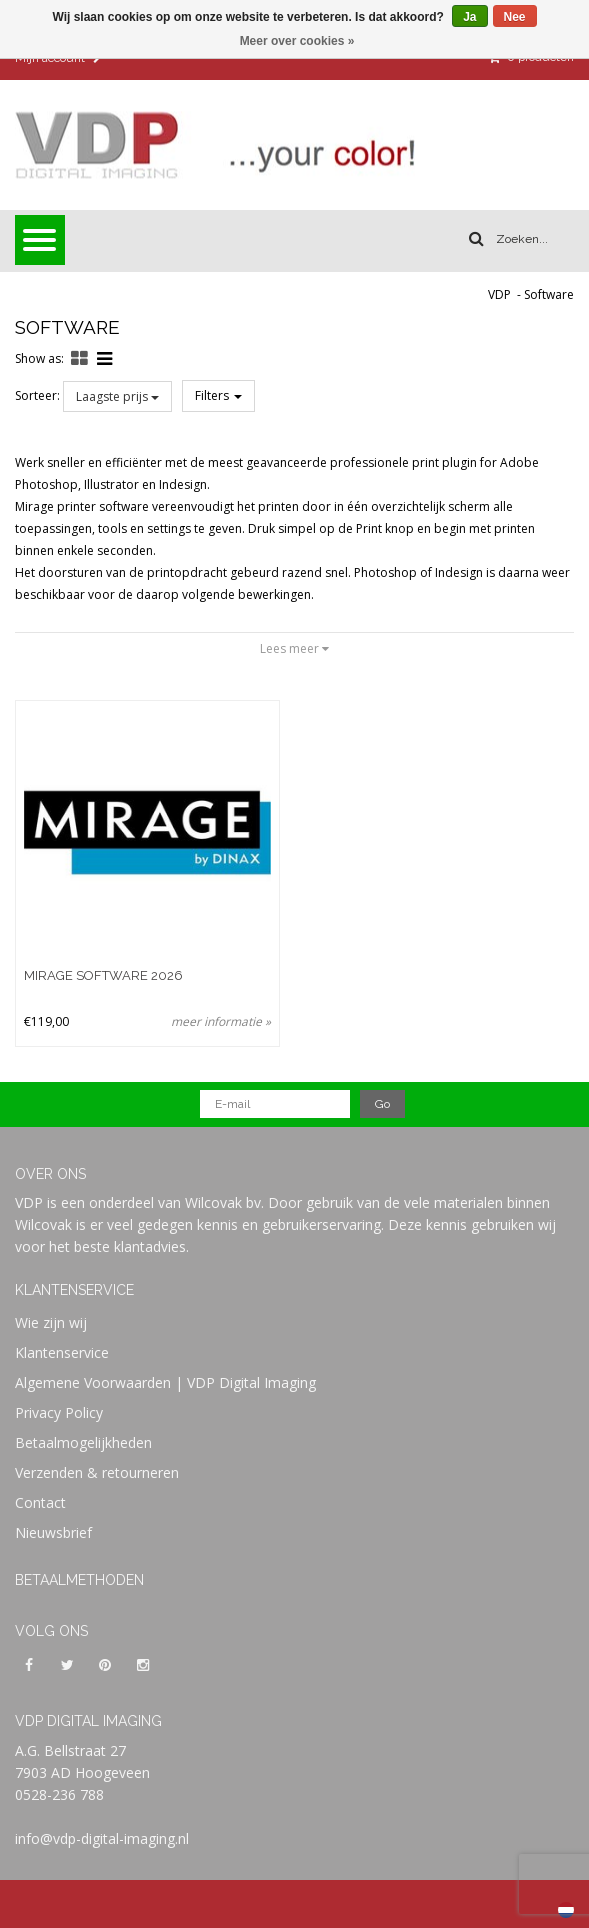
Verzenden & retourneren (97, 1472)
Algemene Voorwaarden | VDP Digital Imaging (165, 1382)
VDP (499, 294)
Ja (469, 17)
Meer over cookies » (297, 41)
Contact (40, 1502)
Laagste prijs (117, 396)
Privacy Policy (59, 1412)
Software (549, 294)
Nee (515, 17)
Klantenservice (62, 1352)
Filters (218, 395)
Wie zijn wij (51, 1322)
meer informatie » (221, 1021)
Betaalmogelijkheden (83, 1442)
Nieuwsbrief (53, 1532)
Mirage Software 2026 (103, 975)
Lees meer (294, 648)
